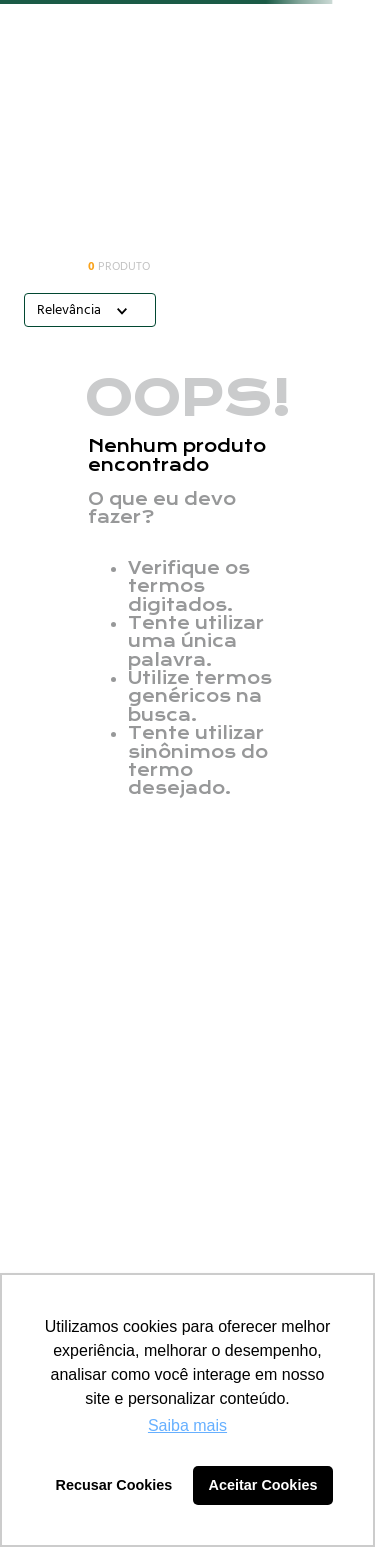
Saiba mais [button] (187, 1425)
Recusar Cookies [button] (114, 1485)
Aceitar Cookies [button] (263, 1485)
